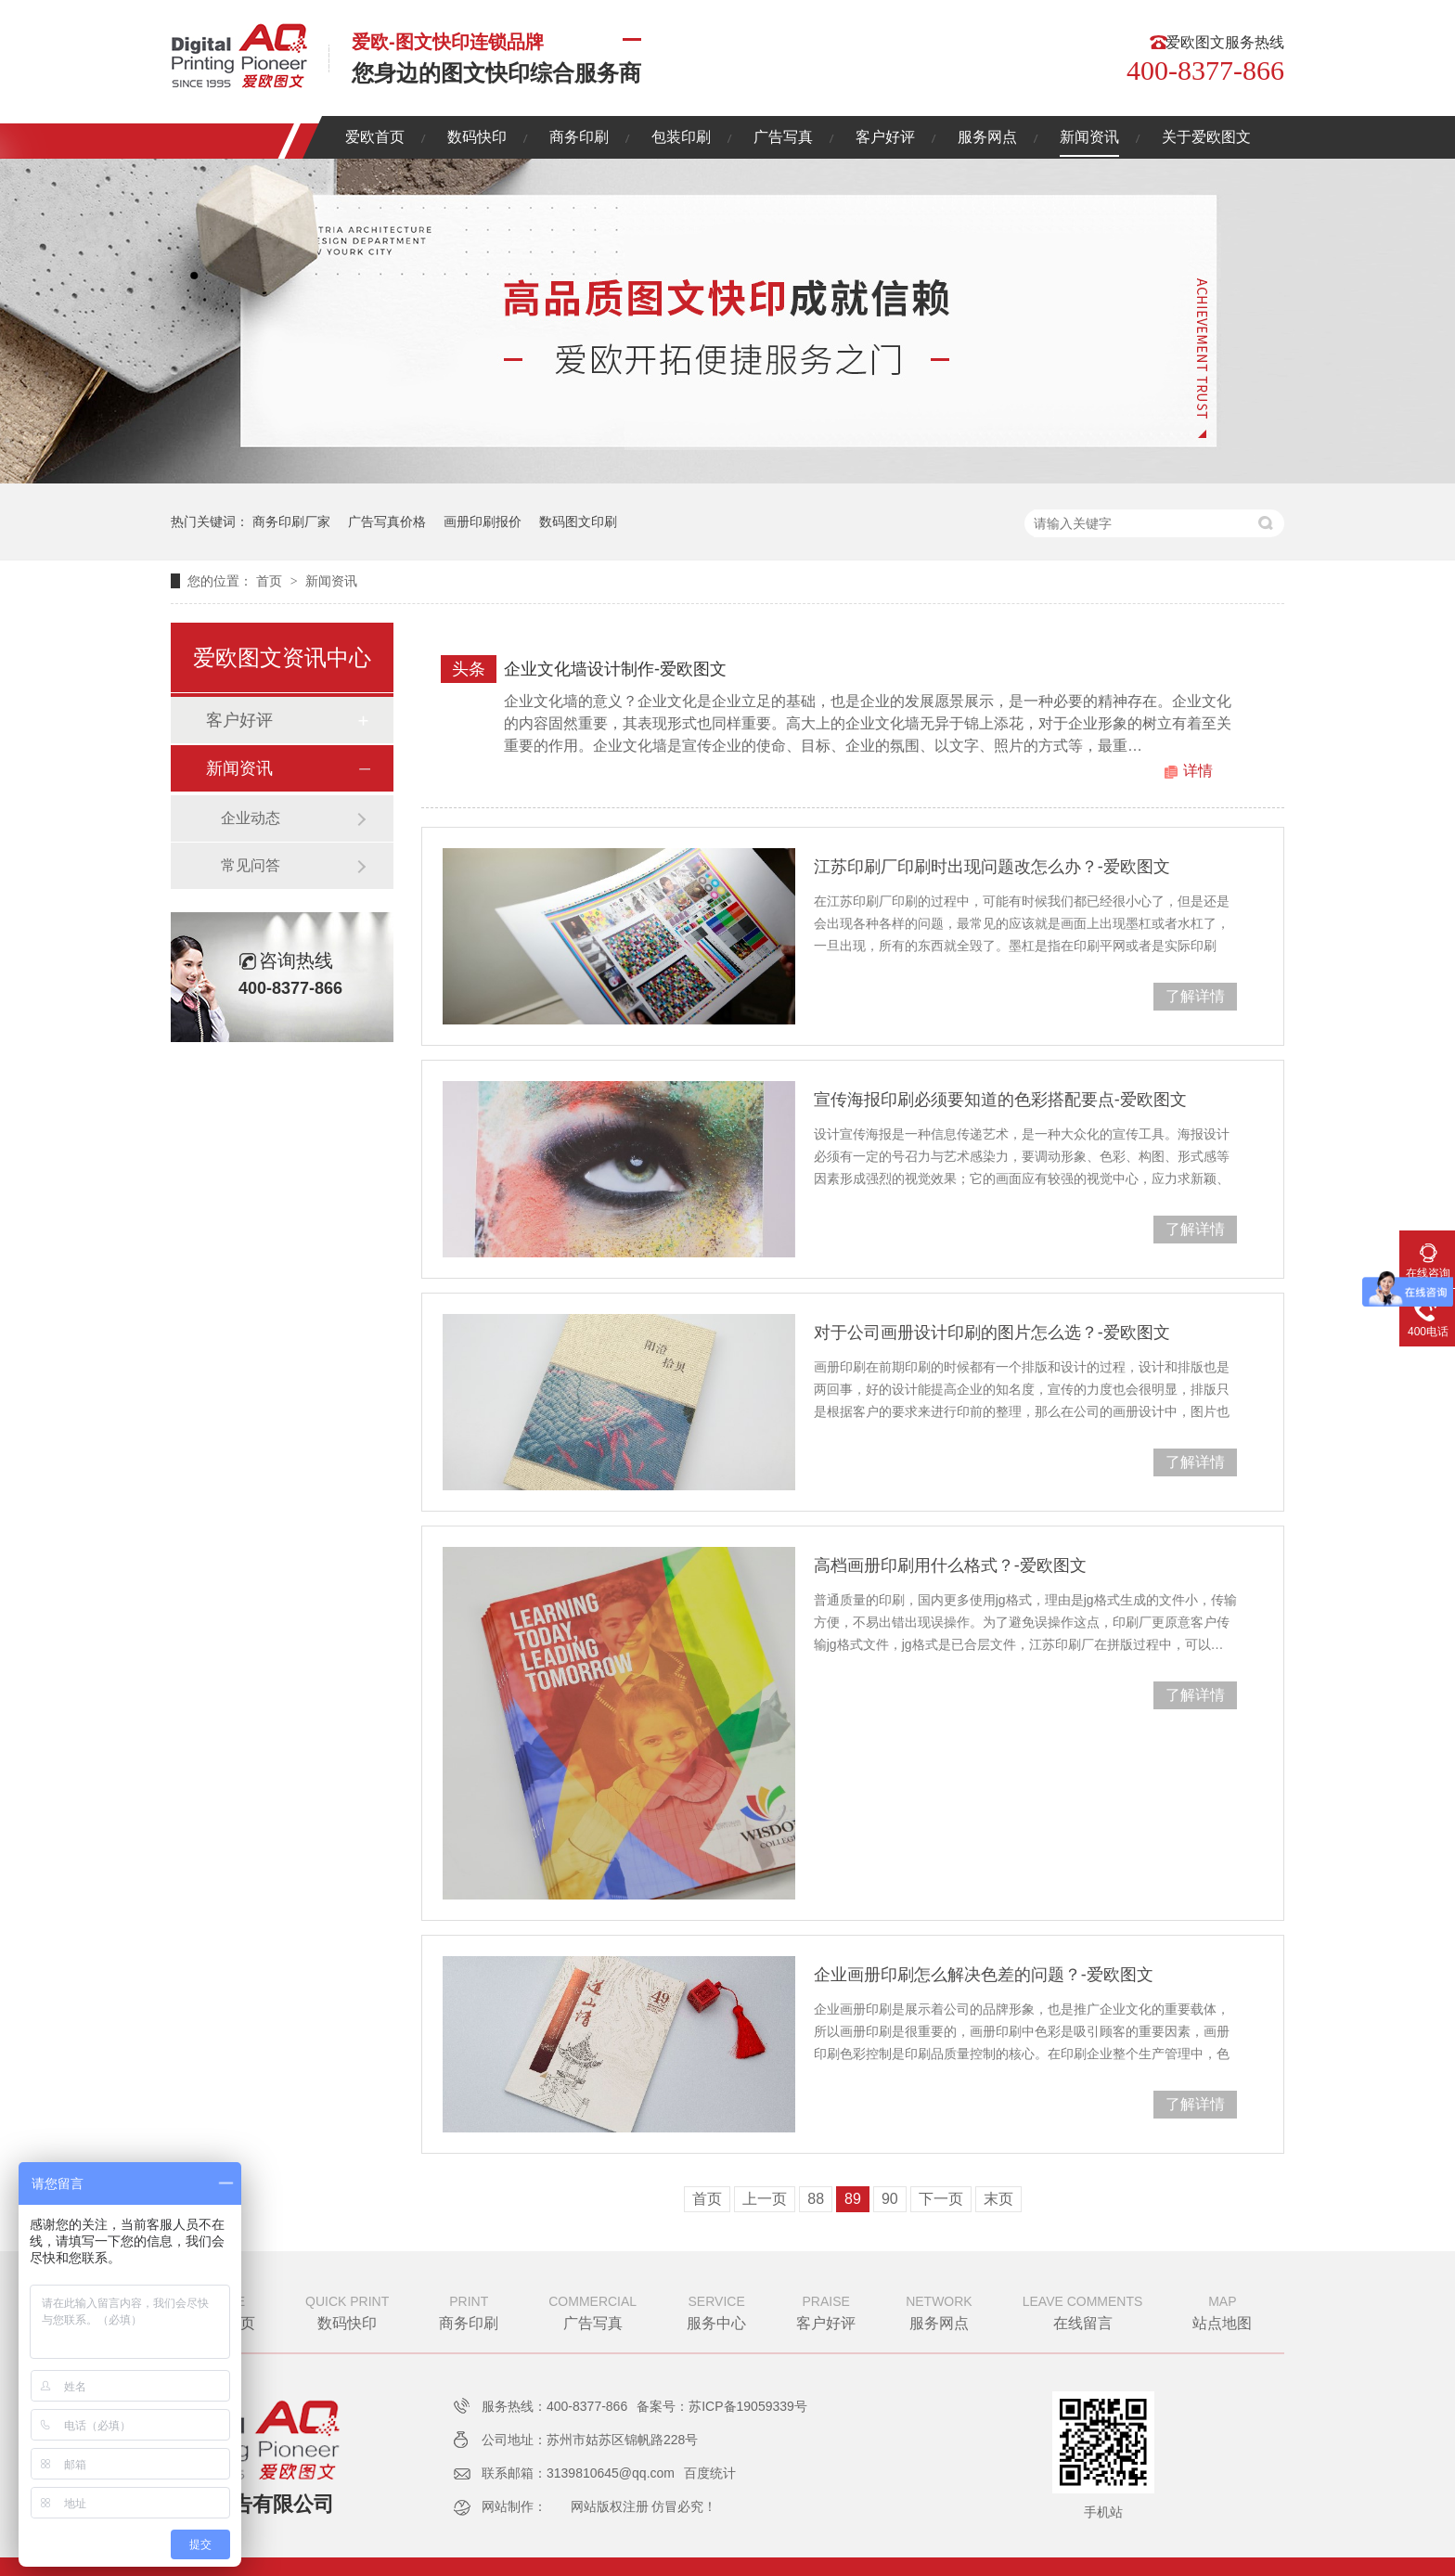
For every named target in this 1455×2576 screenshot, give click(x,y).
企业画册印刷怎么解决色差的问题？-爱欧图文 (983, 1974)
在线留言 (1083, 2310)
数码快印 (477, 137)
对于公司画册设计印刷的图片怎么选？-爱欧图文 (992, 1332)
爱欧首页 (375, 137)
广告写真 (783, 137)
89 (852, 2199)
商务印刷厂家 (291, 521)
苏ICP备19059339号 (748, 2406)
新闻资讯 (1089, 137)
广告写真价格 (387, 521)
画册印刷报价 (482, 521)
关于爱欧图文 (1206, 137)
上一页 (764, 2199)
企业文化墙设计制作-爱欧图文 (615, 669)
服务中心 (716, 2310)
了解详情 (1195, 996)
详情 (1198, 771)
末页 (998, 2199)
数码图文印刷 (578, 521)
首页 (271, 580)
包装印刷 (681, 137)
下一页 (941, 2199)
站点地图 (1222, 2310)
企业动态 (250, 818)
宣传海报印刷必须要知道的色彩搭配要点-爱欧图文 (1000, 1099)
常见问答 (250, 865)
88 (815, 2199)
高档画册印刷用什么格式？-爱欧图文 (950, 1565)
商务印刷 (579, 137)
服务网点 (987, 137)
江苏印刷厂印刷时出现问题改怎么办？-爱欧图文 (992, 866)
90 (890, 2199)
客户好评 (885, 137)
